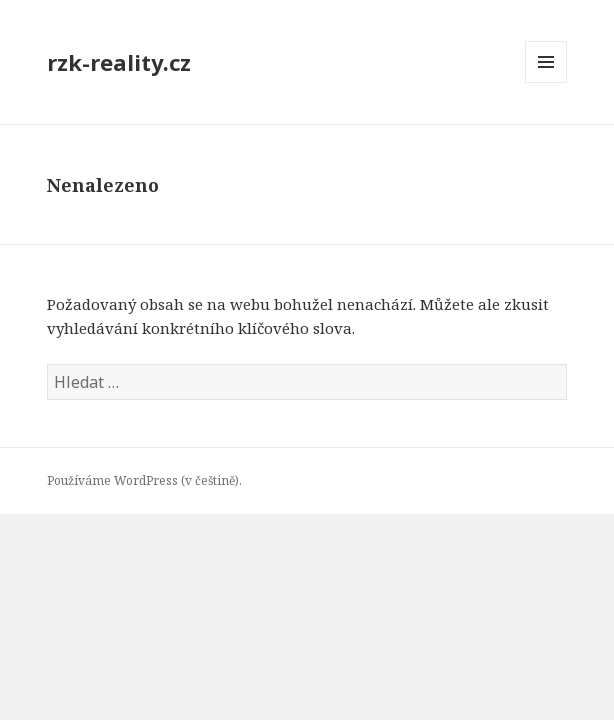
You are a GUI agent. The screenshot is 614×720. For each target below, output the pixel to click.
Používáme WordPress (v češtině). (144, 480)
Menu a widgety (546, 82)
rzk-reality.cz (119, 62)
